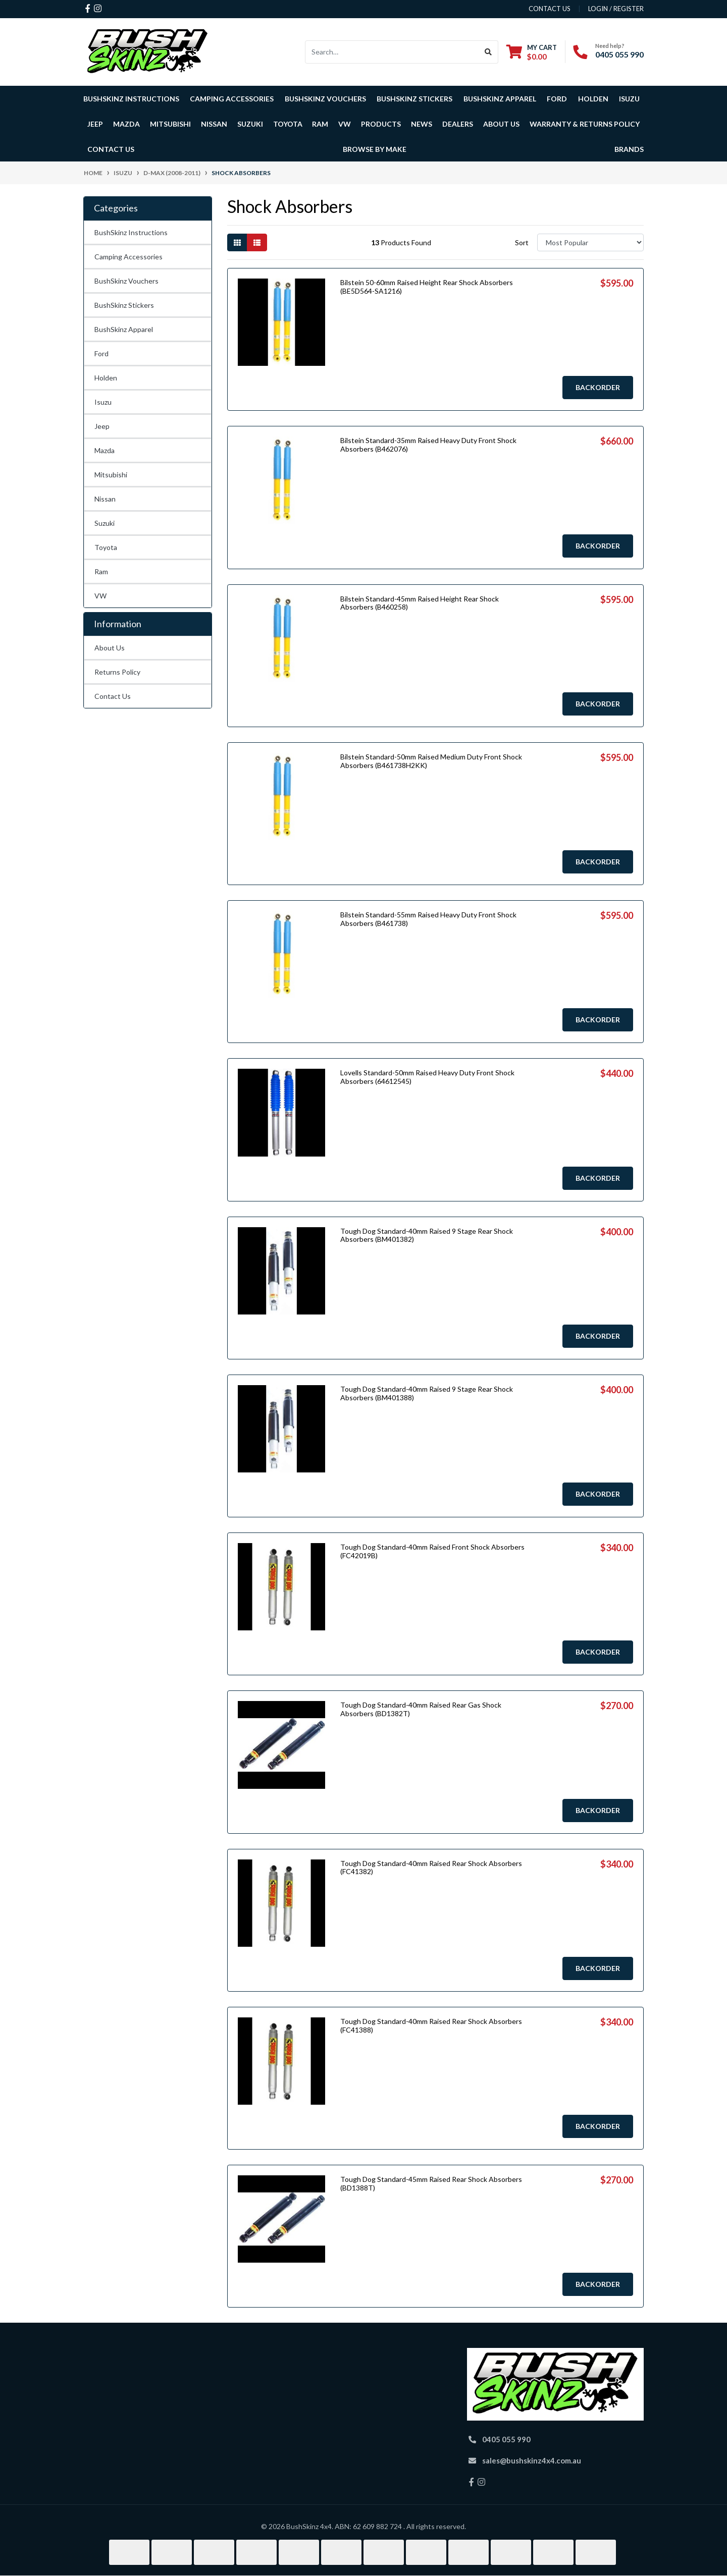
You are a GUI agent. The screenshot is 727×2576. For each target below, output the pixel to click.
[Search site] (488, 52)
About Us (109, 647)
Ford (101, 353)
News (421, 124)
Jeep (102, 426)
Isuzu (103, 402)
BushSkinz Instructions (131, 98)
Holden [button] (593, 98)
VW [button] (344, 124)
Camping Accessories (232, 98)
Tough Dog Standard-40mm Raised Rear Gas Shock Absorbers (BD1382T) (420, 1709)
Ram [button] (320, 124)
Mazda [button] (126, 124)
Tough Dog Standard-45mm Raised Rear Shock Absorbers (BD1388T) (431, 2183)
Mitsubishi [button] (170, 124)
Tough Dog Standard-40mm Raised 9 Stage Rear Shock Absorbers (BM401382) (426, 1235)
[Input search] (392, 52)
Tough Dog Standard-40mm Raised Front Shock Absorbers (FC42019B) (432, 1551)
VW (100, 595)
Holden (105, 377)
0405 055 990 (619, 54)
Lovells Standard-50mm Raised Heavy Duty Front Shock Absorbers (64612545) (427, 1076)
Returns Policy (117, 672)
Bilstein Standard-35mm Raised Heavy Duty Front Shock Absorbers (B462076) (428, 444)
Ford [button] (557, 98)
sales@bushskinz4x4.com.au (531, 2460)
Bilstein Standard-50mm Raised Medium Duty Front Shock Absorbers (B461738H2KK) (431, 761)
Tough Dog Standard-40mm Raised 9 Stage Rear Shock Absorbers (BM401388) (426, 1393)
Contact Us (110, 149)
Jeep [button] (95, 124)
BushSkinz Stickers (414, 98)
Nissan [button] (214, 124)
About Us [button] (501, 124)
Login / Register (616, 9)
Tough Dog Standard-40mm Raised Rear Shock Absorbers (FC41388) (431, 2025)
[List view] (257, 242)
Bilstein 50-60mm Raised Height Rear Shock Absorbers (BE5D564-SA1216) (426, 286)
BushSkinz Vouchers (325, 98)
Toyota (105, 547)
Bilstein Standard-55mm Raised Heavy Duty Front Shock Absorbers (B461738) (428, 918)
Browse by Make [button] (374, 149)
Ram (101, 571)
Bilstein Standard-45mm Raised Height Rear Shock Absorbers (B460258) (419, 603)
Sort (522, 242)
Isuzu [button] (629, 98)
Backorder (598, 387)
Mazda (104, 450)
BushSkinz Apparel (499, 98)
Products (381, 124)
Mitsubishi (110, 474)
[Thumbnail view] (237, 242)
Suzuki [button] (250, 124)
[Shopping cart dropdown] (531, 51)
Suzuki (104, 523)
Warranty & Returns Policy (585, 124)
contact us (549, 9)
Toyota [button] (287, 124)
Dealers (457, 124)
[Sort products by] (590, 242)
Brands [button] (629, 149)
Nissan (105, 499)
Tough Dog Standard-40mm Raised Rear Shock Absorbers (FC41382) (431, 1867)
